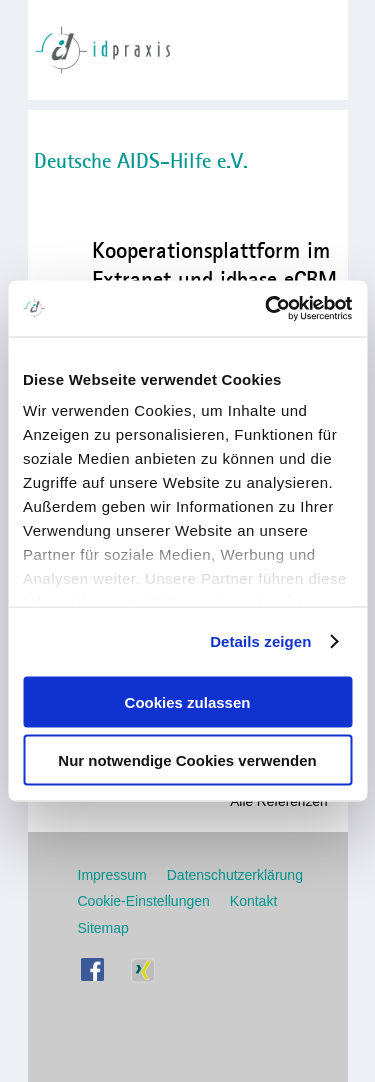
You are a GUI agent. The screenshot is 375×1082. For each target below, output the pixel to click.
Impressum (112, 875)
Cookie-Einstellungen (144, 901)
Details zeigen (260, 641)
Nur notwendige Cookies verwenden (187, 760)
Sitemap (103, 928)
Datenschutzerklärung (235, 875)
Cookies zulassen (188, 701)
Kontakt (253, 901)
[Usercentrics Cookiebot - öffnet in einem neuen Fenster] (267, 309)
